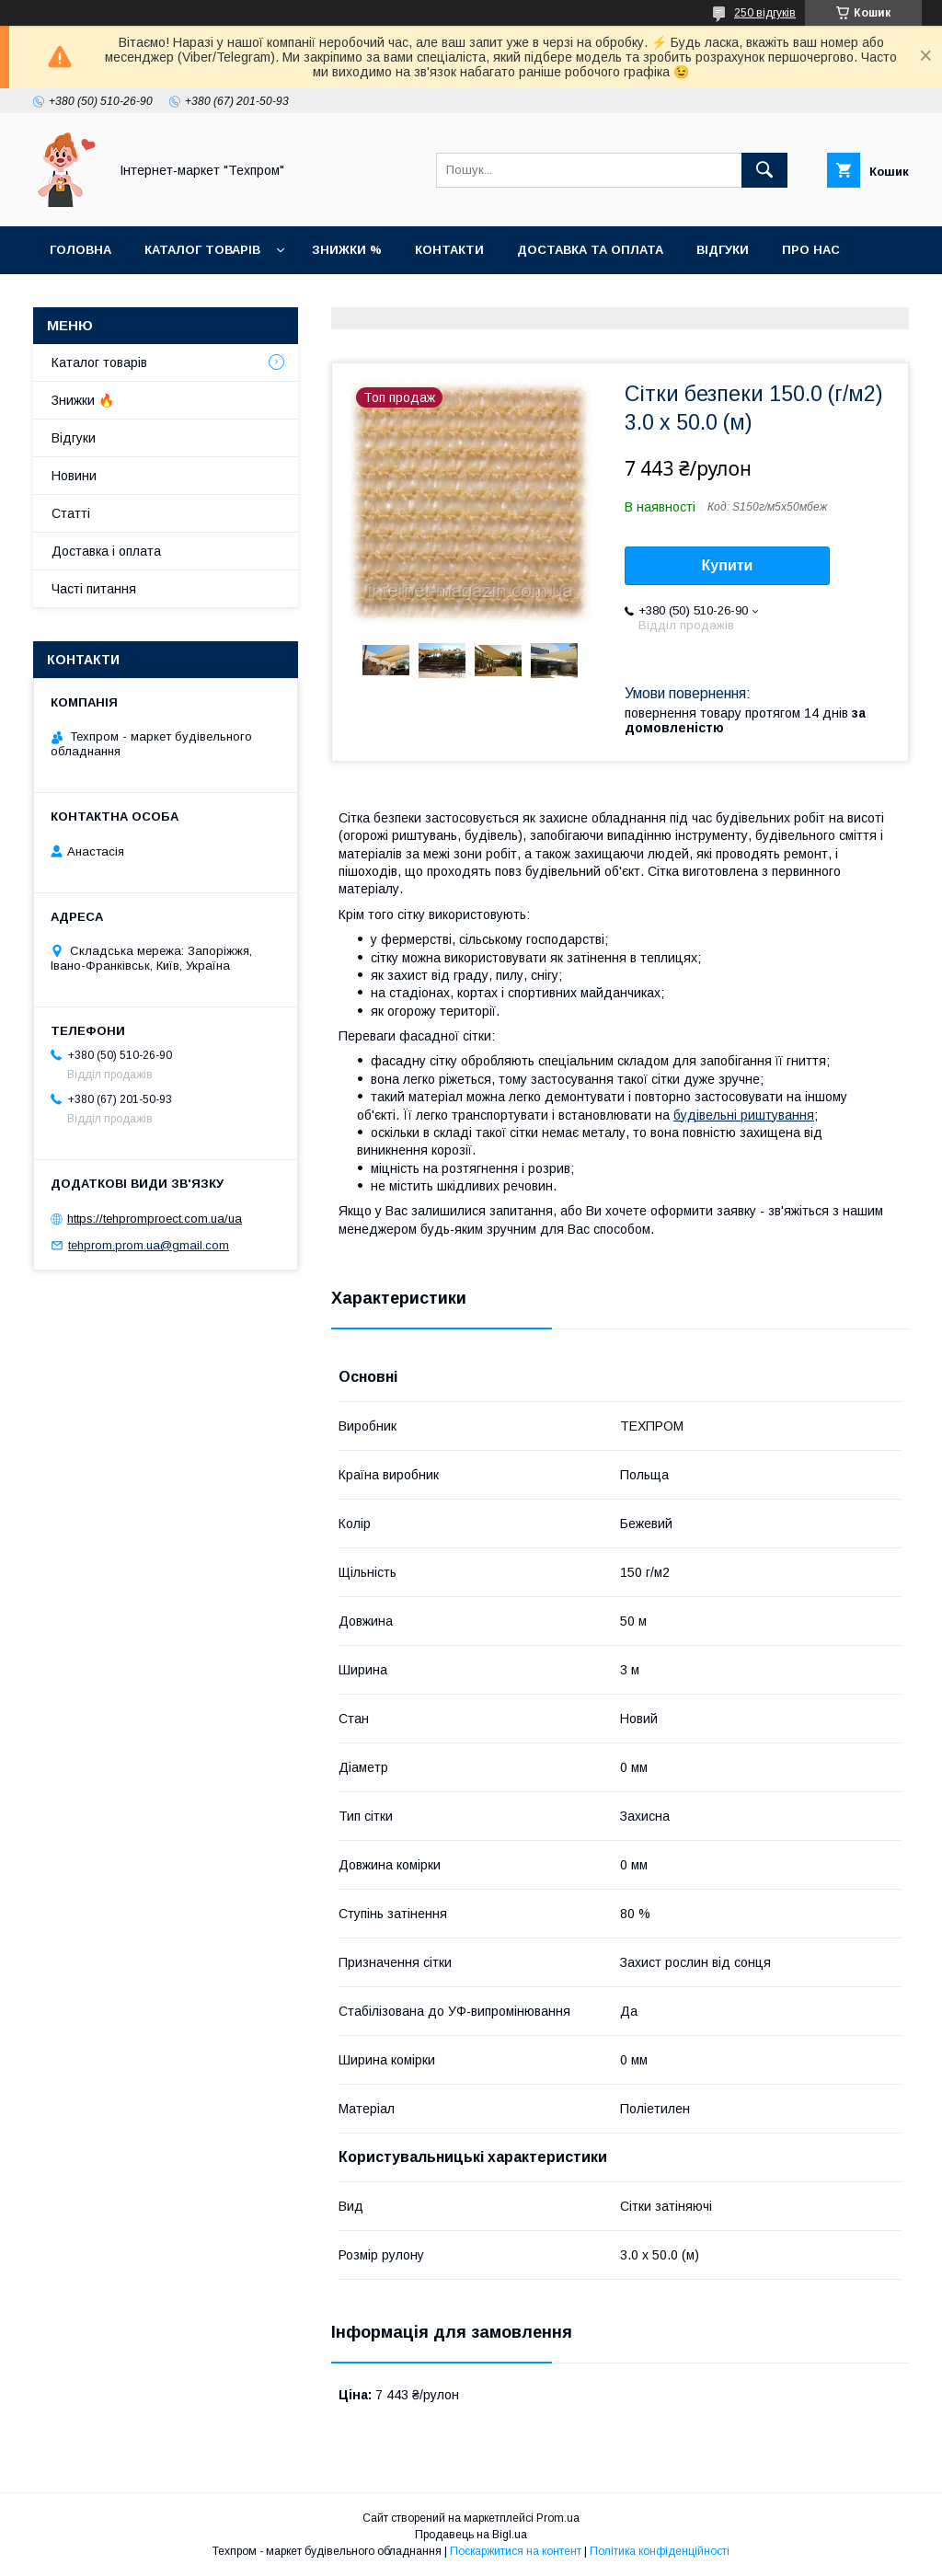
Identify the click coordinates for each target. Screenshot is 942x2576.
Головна (80, 250)
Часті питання (94, 588)
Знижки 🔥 (83, 400)
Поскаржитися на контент (515, 2551)
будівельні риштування (743, 1115)
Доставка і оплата (106, 551)
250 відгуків (765, 12)
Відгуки (722, 250)
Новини (77, 298)
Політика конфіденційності (659, 2551)
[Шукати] (764, 170)
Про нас (811, 250)
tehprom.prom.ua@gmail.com (148, 1245)
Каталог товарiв (202, 250)
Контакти (449, 250)
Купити (727, 565)
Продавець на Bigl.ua (471, 2534)
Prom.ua (558, 2518)
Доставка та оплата (590, 250)
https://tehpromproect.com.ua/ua (154, 1218)
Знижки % (347, 250)
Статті (161, 298)
